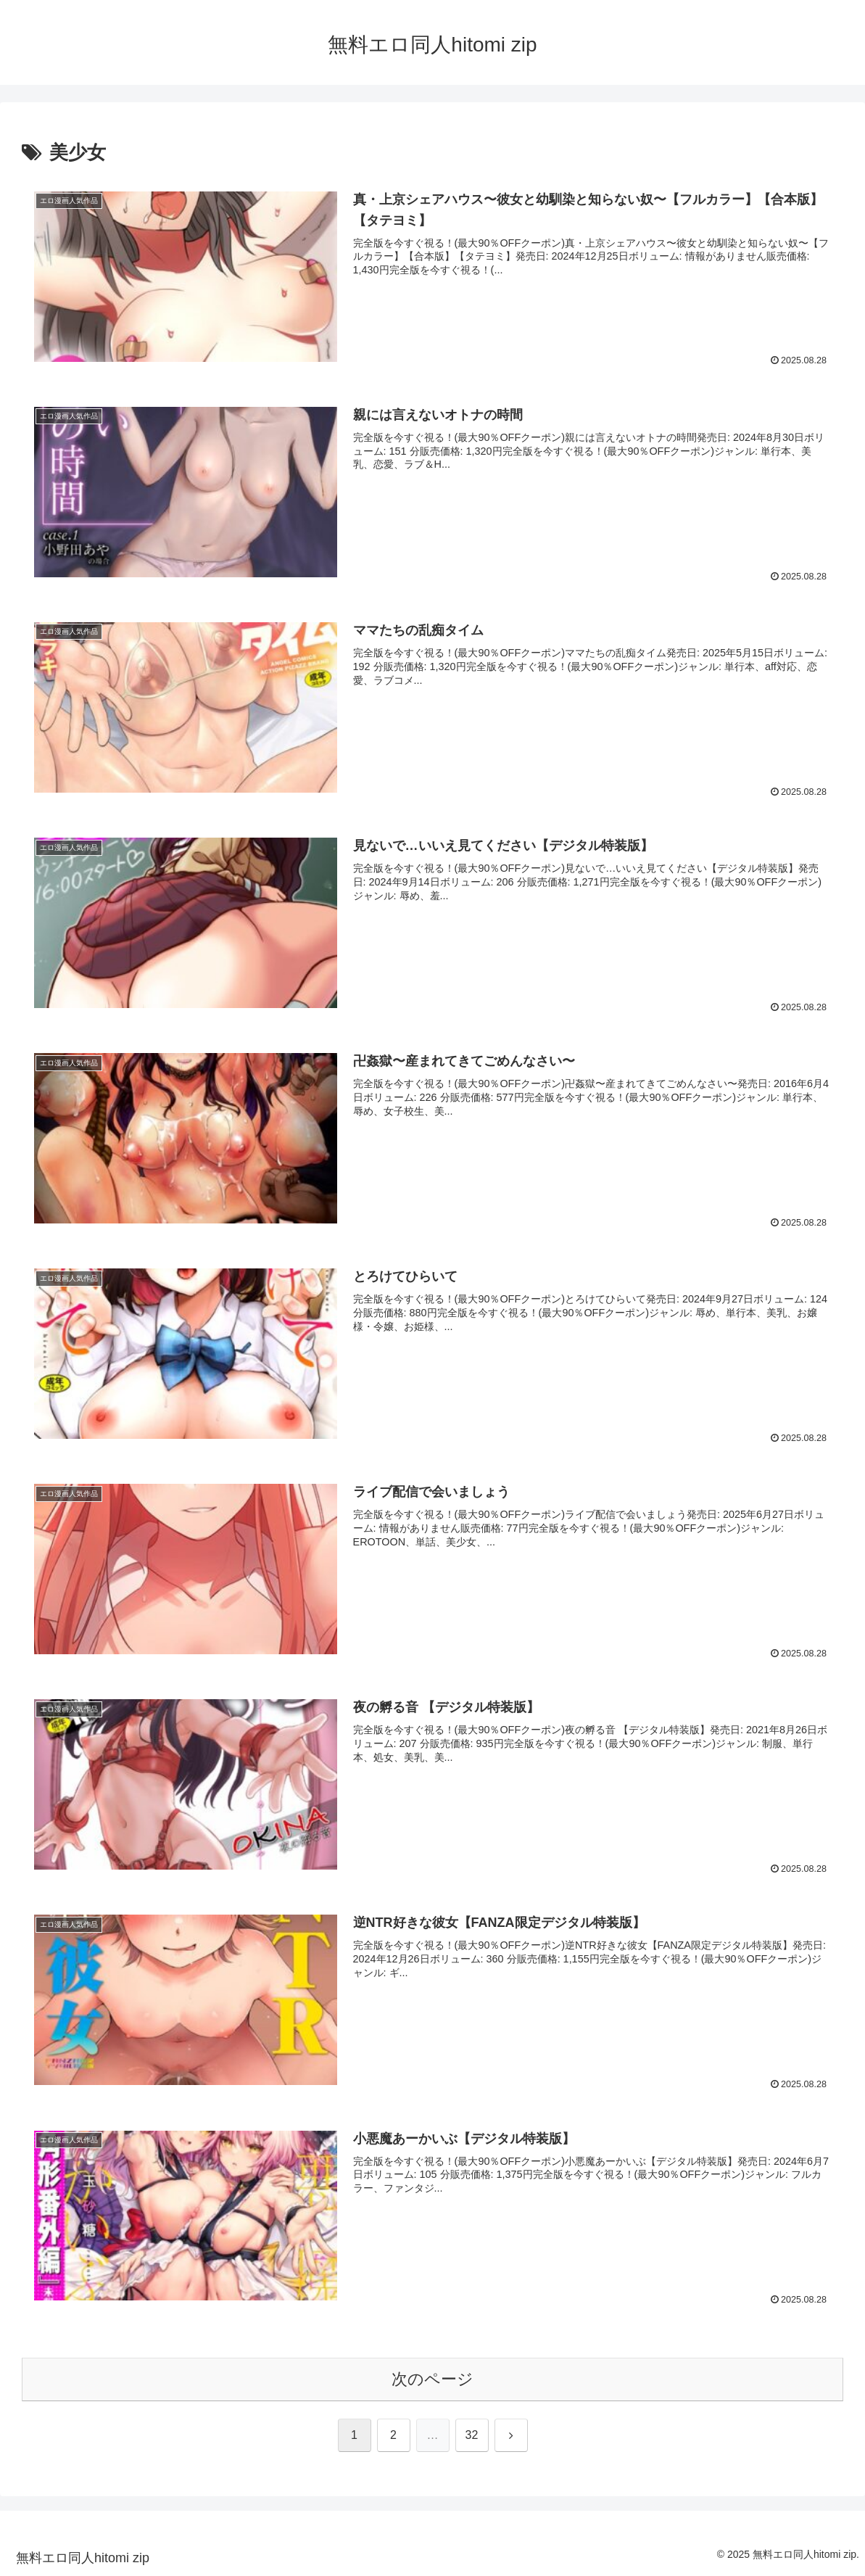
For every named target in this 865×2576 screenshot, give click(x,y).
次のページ (432, 2379)
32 (472, 2435)
